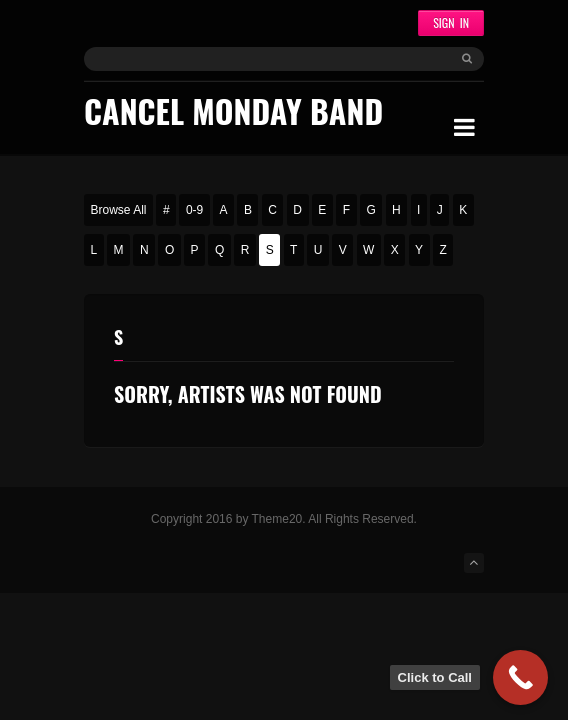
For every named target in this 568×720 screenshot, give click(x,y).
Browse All (119, 210)
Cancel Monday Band (233, 110)
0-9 (194, 210)
